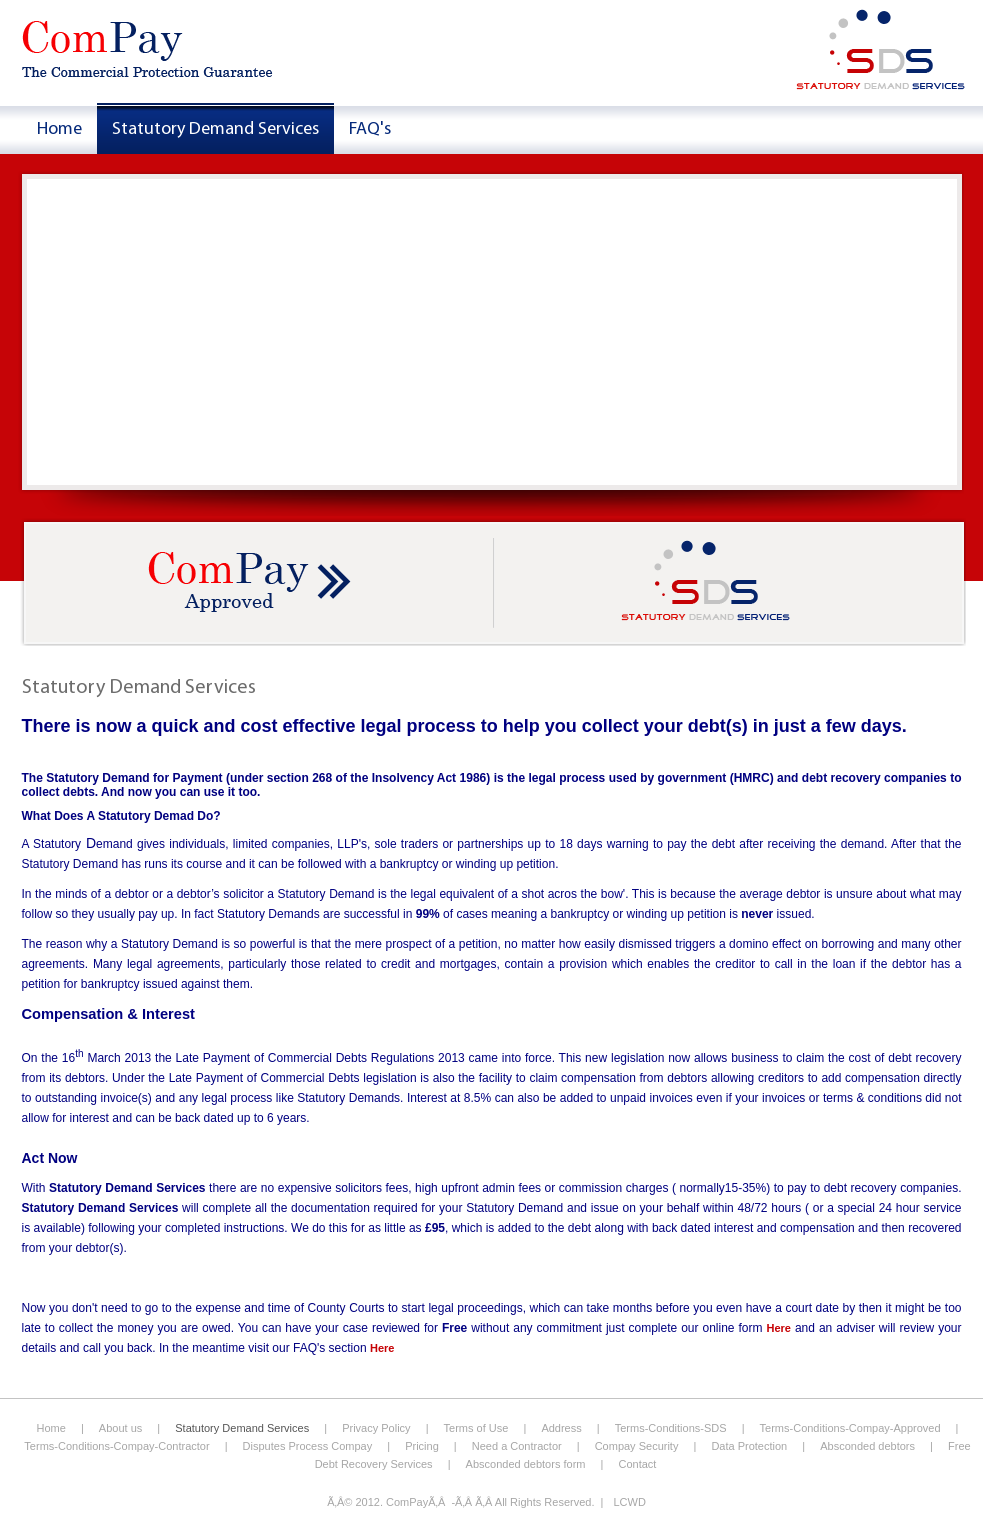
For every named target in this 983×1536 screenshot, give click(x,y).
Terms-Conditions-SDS (671, 1428)
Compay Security (637, 1446)
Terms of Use (476, 1428)
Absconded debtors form (526, 1464)
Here (778, 1328)
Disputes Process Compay (308, 1446)
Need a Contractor (517, 1446)
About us (120, 1428)
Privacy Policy (376, 1428)
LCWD (629, 1502)
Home (51, 1428)
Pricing (422, 1446)
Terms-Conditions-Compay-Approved (850, 1428)
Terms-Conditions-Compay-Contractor (116, 1446)
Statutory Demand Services (242, 1428)
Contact (637, 1464)
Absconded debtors (867, 1446)
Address (562, 1428)
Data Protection (749, 1446)
